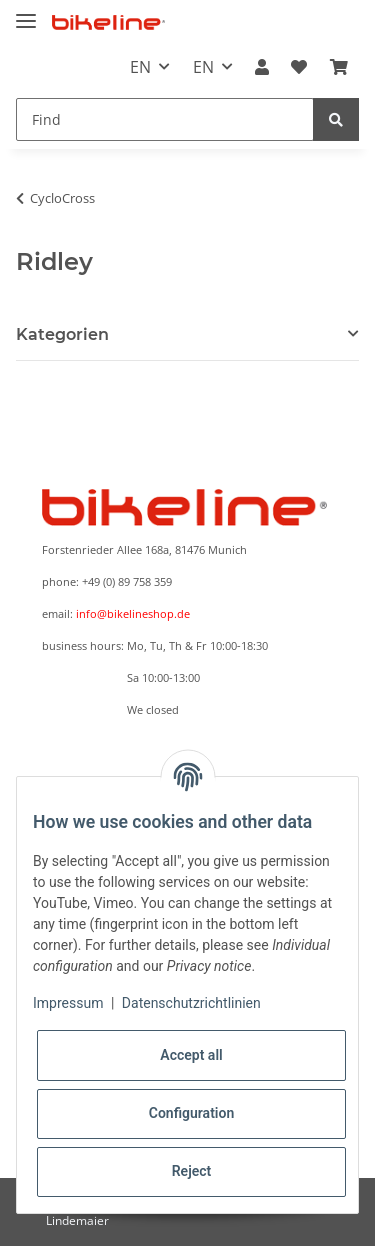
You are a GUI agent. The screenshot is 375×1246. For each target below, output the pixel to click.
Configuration (191, 1113)
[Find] (165, 119)
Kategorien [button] (62, 334)
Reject (192, 1171)
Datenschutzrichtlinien (191, 1003)
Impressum (68, 1003)
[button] (262, 67)
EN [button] (140, 67)
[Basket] (339, 67)
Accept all (191, 1055)
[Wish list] (299, 67)
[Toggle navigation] (26, 12)
